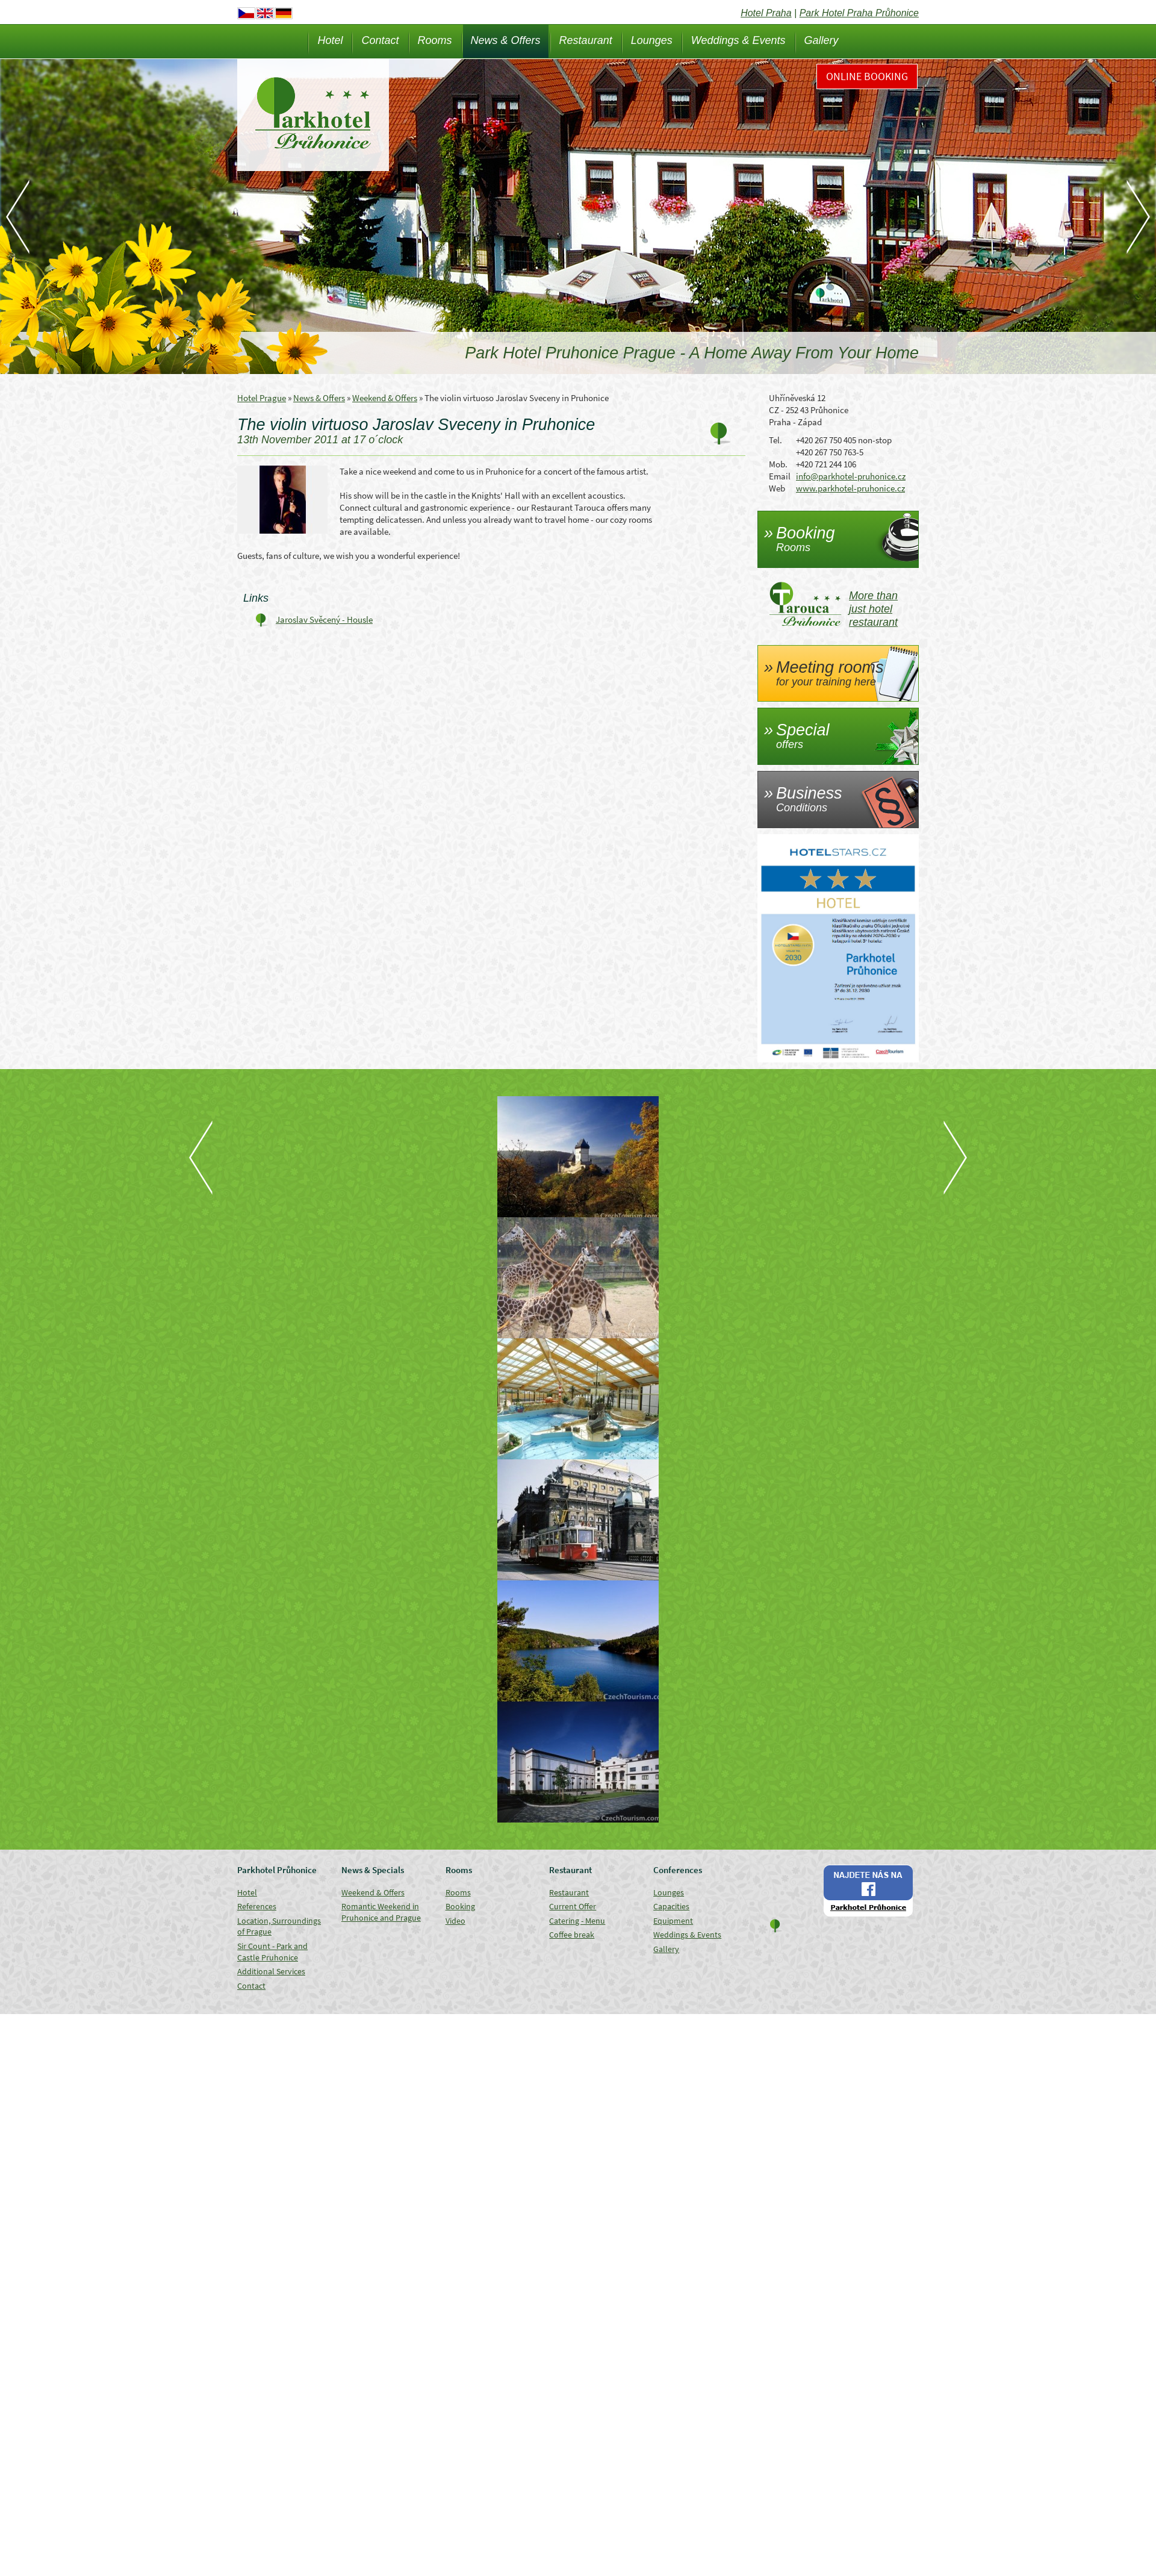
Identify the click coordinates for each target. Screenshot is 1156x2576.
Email (780, 476)
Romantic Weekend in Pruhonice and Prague (381, 1912)
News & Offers (506, 40)
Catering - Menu (577, 1920)
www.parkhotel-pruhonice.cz (850, 488)
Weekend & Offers (384, 398)
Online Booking (867, 76)
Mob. (778, 464)
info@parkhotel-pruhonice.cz (851, 476)
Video (455, 1920)
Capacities (671, 1906)
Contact (380, 40)
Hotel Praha (766, 13)
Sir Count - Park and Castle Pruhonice (272, 1952)
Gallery (821, 40)
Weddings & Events (738, 40)
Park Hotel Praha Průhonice (859, 13)
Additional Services (271, 1971)
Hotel (330, 40)
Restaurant (585, 40)
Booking (460, 1906)
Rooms (435, 40)
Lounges (652, 40)
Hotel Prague (261, 398)
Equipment (673, 1920)
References (256, 1906)
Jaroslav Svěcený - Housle (324, 619)
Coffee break (571, 1934)
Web (777, 488)
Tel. (775, 440)
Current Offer (572, 1906)
